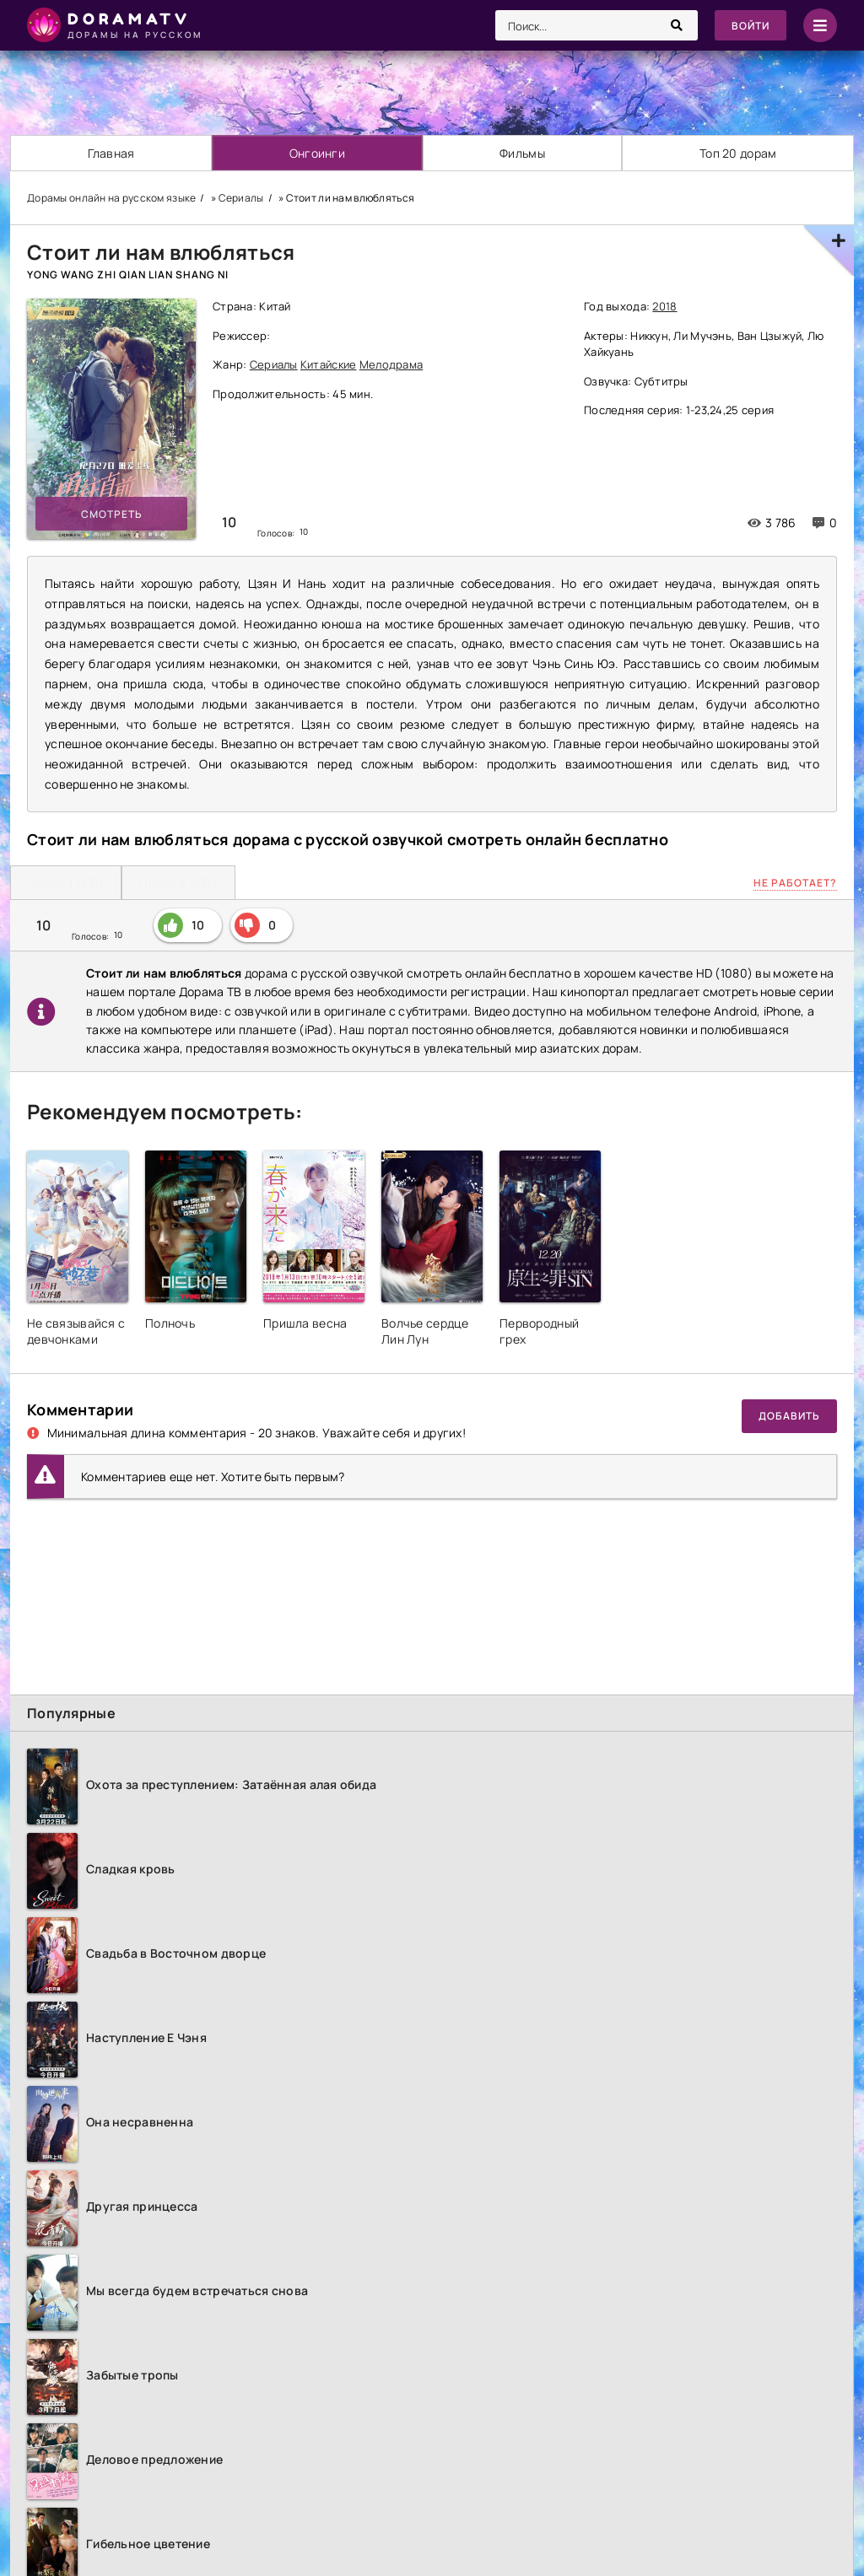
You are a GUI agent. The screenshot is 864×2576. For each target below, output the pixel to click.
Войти (751, 26)
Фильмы (522, 153)
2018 (664, 306)
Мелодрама (391, 364)
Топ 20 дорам (737, 153)
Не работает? (795, 883)
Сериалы (274, 364)
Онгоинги (317, 153)
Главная (111, 153)
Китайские (328, 364)
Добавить (789, 1416)
